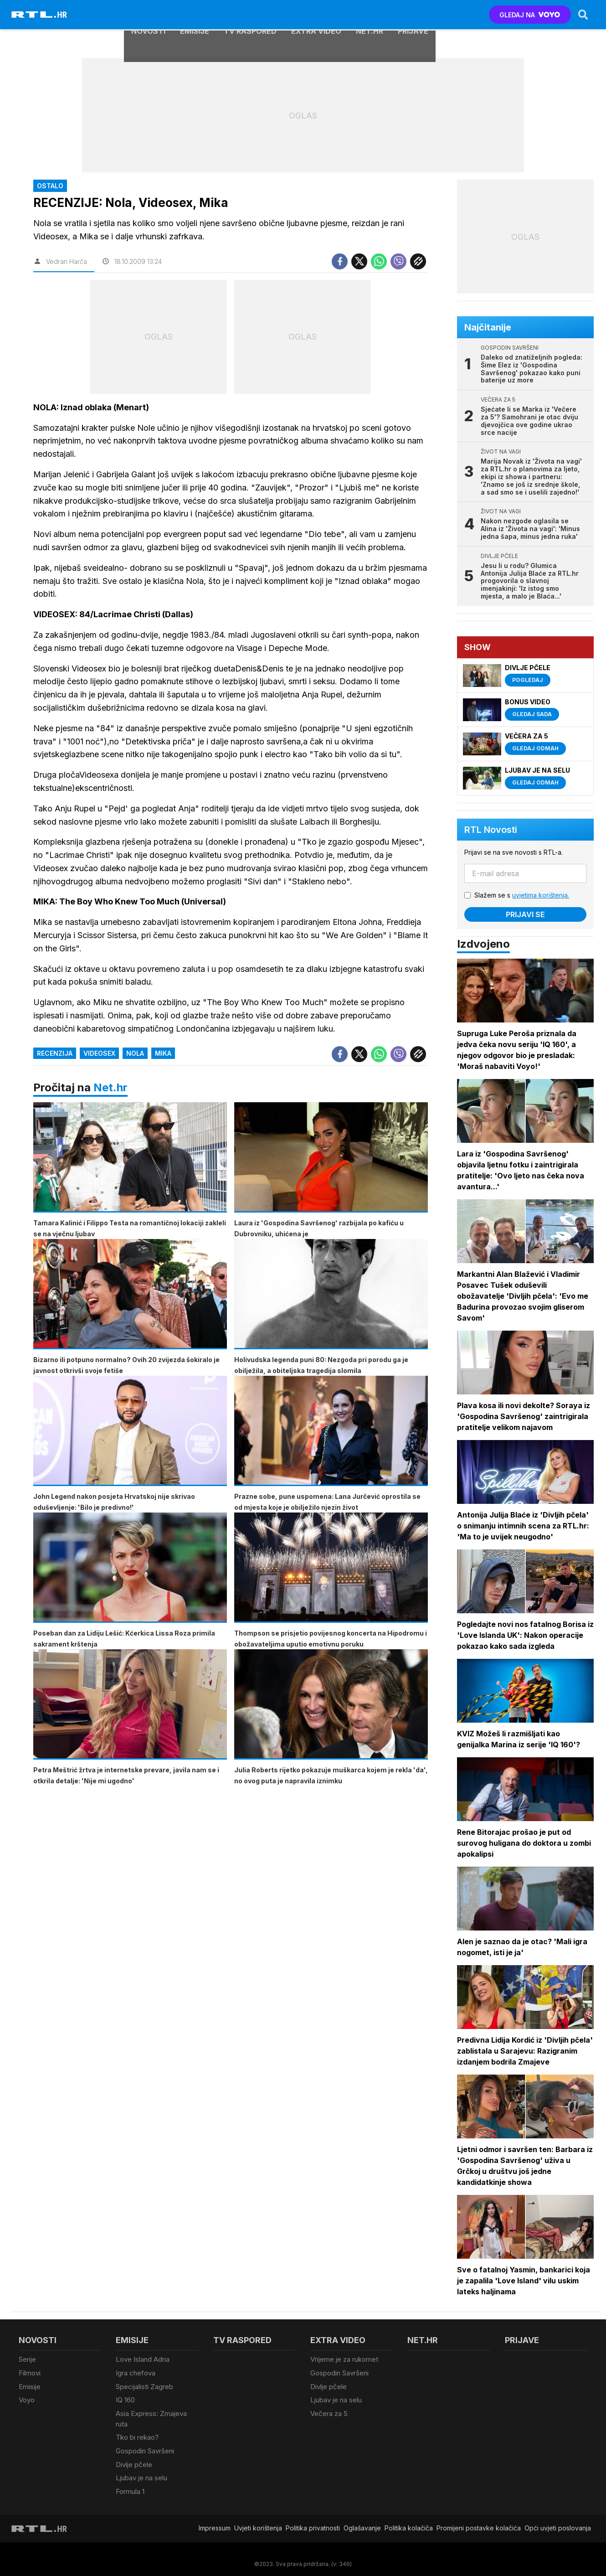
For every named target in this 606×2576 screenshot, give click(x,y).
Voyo (27, 2397)
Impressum (215, 2518)
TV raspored (250, 14)
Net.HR (369, 14)
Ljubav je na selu (141, 2470)
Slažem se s (522, 895)
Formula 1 (130, 2482)
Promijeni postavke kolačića (479, 2518)
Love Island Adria (142, 2359)
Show (478, 647)
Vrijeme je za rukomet (344, 2359)
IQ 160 (125, 2397)
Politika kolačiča (409, 2518)
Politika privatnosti (313, 2518)
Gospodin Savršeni (145, 2445)
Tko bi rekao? (137, 2432)
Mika (163, 1053)
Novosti (148, 14)
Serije (27, 2359)
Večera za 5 (329, 2409)
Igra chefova (135, 2372)
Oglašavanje (362, 2518)
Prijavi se (526, 914)
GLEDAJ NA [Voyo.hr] (529, 15)
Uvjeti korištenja (258, 2518)
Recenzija (54, 1053)
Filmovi (30, 2372)
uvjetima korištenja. (541, 895)
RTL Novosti (491, 829)
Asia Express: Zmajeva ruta (151, 2414)
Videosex (99, 1053)
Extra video (316, 14)
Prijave (413, 14)
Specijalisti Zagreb (144, 2384)
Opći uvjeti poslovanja (557, 2518)
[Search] (582, 15)
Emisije (194, 14)
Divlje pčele (134, 2457)
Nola (135, 1053)
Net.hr (110, 1087)
